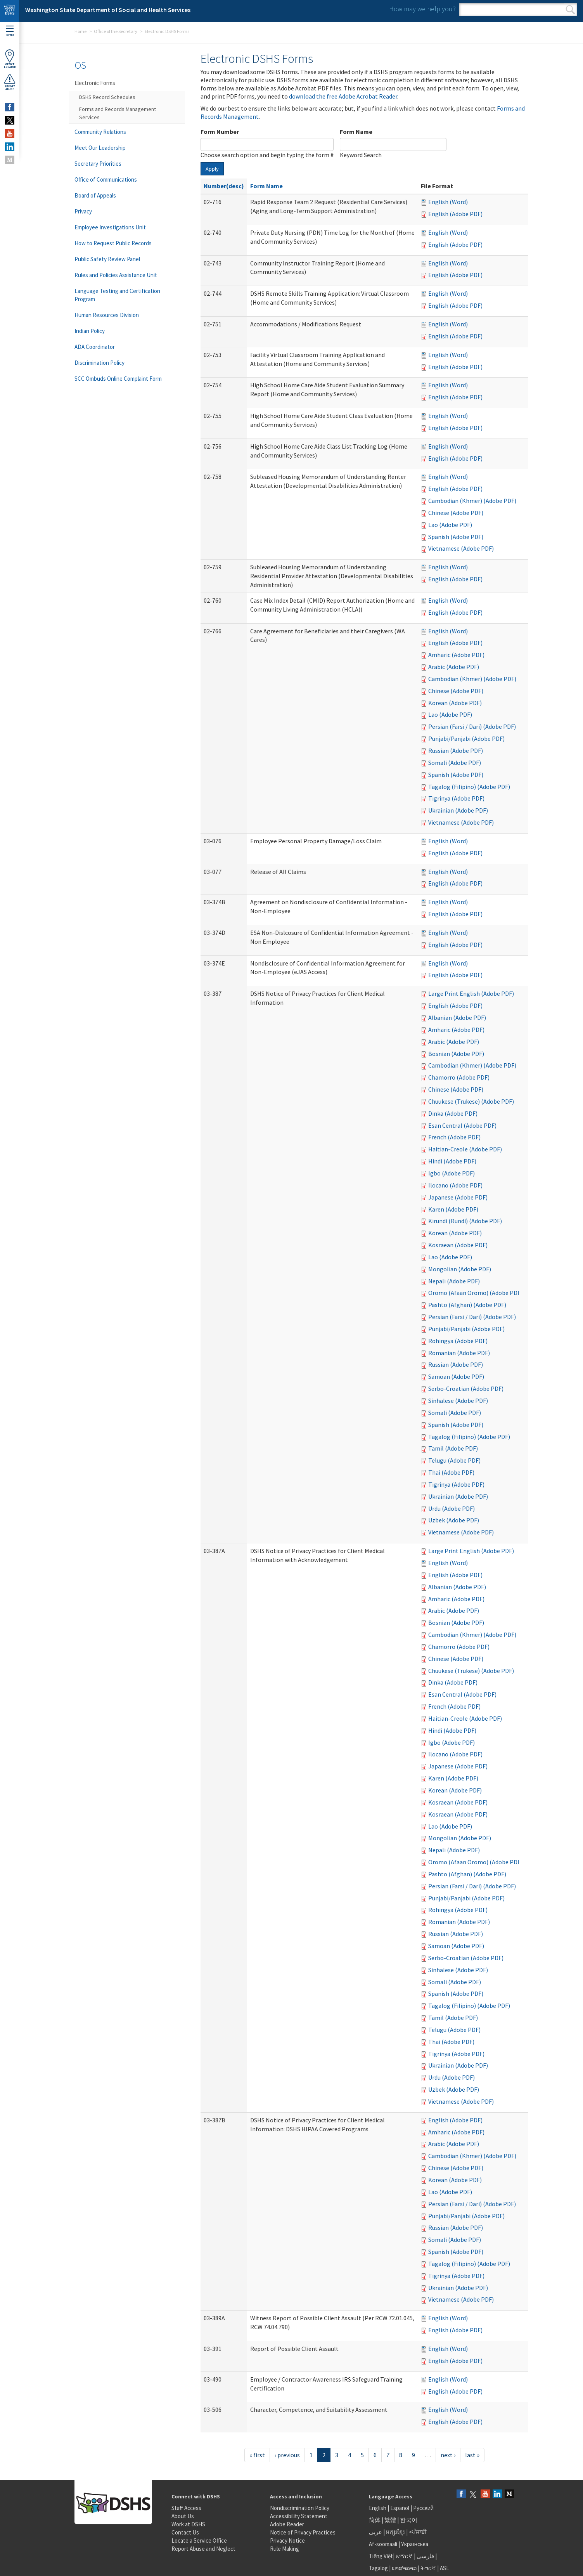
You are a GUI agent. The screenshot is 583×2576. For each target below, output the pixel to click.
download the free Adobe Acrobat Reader (343, 96)
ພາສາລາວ (404, 2568)
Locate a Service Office (199, 2540)
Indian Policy (89, 331)
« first (257, 2455)
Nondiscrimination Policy (299, 2508)
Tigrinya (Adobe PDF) (456, 798)
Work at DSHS (188, 2524)
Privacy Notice (287, 2540)
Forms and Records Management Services (117, 113)
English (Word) (448, 202)
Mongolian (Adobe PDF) (459, 1269)
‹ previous (287, 2455)
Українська (414, 2544)
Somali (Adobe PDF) (454, 762)
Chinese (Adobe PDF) (455, 513)
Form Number (220, 131)
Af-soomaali (383, 2544)
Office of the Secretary (115, 31)
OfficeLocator (10, 59)
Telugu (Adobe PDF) (454, 1460)
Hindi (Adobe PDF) (452, 1161)
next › (448, 2455)
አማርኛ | (405, 2556)
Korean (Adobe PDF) (455, 703)
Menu (10, 31)
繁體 (390, 2520)
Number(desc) (224, 186)
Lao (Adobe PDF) (450, 525)
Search (570, 9)
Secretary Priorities (97, 163)
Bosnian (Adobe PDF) (456, 1053)
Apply (212, 168)
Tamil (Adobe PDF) (453, 1448)
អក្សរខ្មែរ (395, 2532)
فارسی (424, 2556)
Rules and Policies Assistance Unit (115, 275)
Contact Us (185, 2532)
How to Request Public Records (113, 243)
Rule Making (284, 2548)
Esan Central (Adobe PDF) (462, 1125)
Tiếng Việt (381, 2556)
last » (472, 2455)
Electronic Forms (94, 83)
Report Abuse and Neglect (203, 2548)
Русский (423, 2508)
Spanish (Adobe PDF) (455, 537)
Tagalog (378, 2568)
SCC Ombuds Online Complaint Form (118, 378)
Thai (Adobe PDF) (451, 1472)
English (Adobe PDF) (455, 214)
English (378, 2508)
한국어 (408, 2520)
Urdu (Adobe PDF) (451, 1508)
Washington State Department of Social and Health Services (107, 10)
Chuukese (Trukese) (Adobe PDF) (471, 1101)
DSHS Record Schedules (107, 97)
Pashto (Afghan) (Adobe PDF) (467, 1305)
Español (399, 2508)
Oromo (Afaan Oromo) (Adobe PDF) (475, 1293)
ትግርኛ (428, 2568)
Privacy (83, 211)
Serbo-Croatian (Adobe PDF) (465, 1388)
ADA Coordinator (94, 346)
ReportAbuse (10, 82)
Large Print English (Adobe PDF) (471, 993)
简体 (375, 2520)
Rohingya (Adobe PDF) (458, 1341)
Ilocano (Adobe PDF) (455, 1185)
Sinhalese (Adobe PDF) (458, 1400)
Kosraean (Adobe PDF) (458, 1245)
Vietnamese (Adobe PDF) (461, 548)
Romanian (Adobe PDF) (459, 1353)
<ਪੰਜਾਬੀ (418, 2532)
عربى (375, 2532)
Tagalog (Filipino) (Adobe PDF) (469, 786)
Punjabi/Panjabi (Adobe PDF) (466, 738)
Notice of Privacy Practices (303, 2532)
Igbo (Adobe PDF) (451, 1173)
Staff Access (186, 2508)
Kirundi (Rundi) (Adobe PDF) (465, 1221)
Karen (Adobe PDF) (453, 1209)
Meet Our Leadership (100, 147)
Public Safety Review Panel (107, 259)
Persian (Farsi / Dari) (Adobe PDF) (472, 726)
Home (80, 31)
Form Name (356, 131)
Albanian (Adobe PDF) (457, 1017)
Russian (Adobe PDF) (455, 750)
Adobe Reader (287, 2524)
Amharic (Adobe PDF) (456, 655)
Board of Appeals (95, 195)
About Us (182, 2516)
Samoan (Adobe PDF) (456, 1376)
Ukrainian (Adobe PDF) (458, 810)
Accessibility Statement (298, 2516)
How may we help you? (422, 9)
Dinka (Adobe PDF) (452, 1113)
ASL (444, 2568)
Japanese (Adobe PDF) (458, 1197)
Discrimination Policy (99, 362)
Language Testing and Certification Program (117, 295)
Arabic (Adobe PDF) (453, 667)
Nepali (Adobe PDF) (454, 1281)
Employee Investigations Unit (110, 227)
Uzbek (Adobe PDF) (453, 1520)
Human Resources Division (106, 315)
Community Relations (100, 131)
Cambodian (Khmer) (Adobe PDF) (472, 500)
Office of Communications (105, 179)
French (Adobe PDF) (454, 1137)
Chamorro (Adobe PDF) (459, 1077)
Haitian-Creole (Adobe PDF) (465, 1149)
